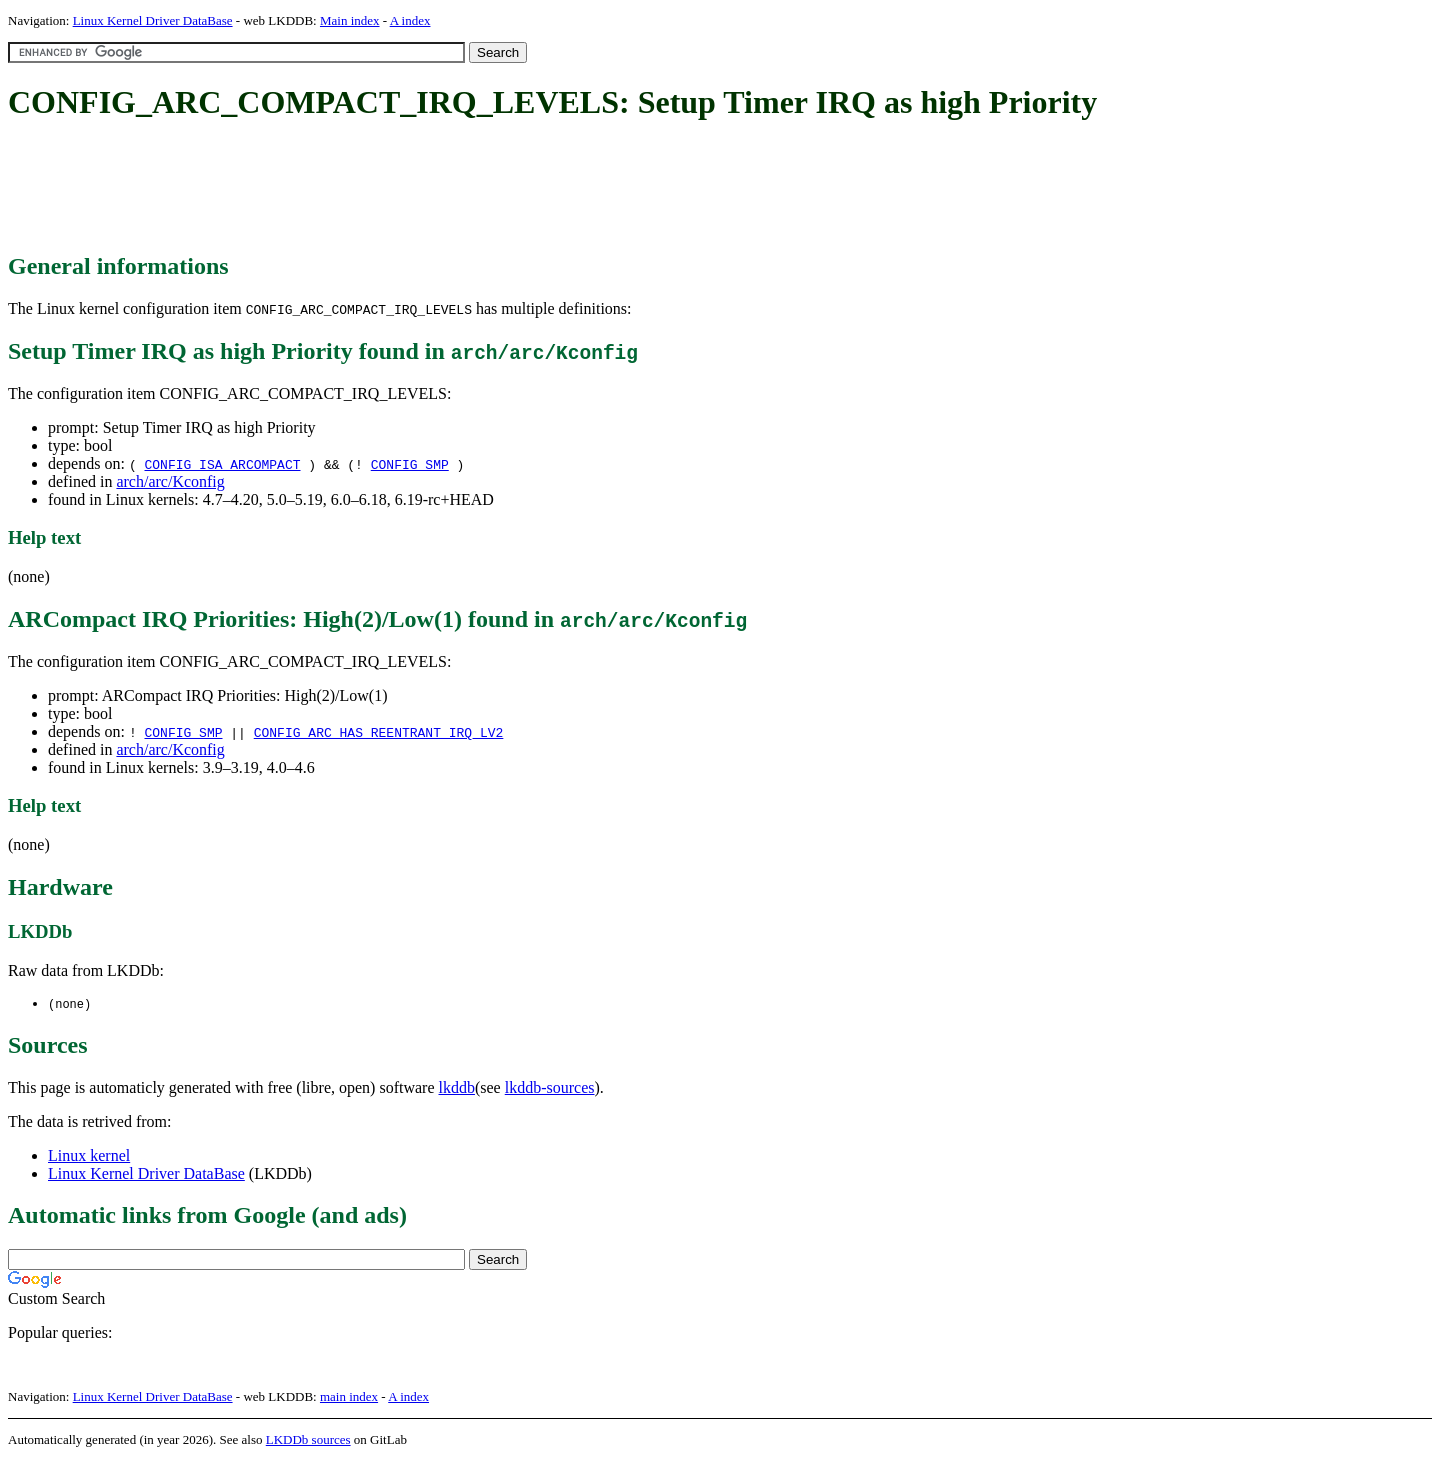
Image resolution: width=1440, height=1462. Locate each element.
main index (349, 1397)
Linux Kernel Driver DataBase (153, 20)
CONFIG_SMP (410, 464)
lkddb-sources (550, 1088)
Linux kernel (89, 1156)
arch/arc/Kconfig (170, 481)
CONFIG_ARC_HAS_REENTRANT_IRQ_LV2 (379, 732)
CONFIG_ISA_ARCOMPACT (222, 464)
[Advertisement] (372, 188)
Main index (350, 20)
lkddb (457, 1088)
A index (410, 20)
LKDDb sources (308, 1440)
